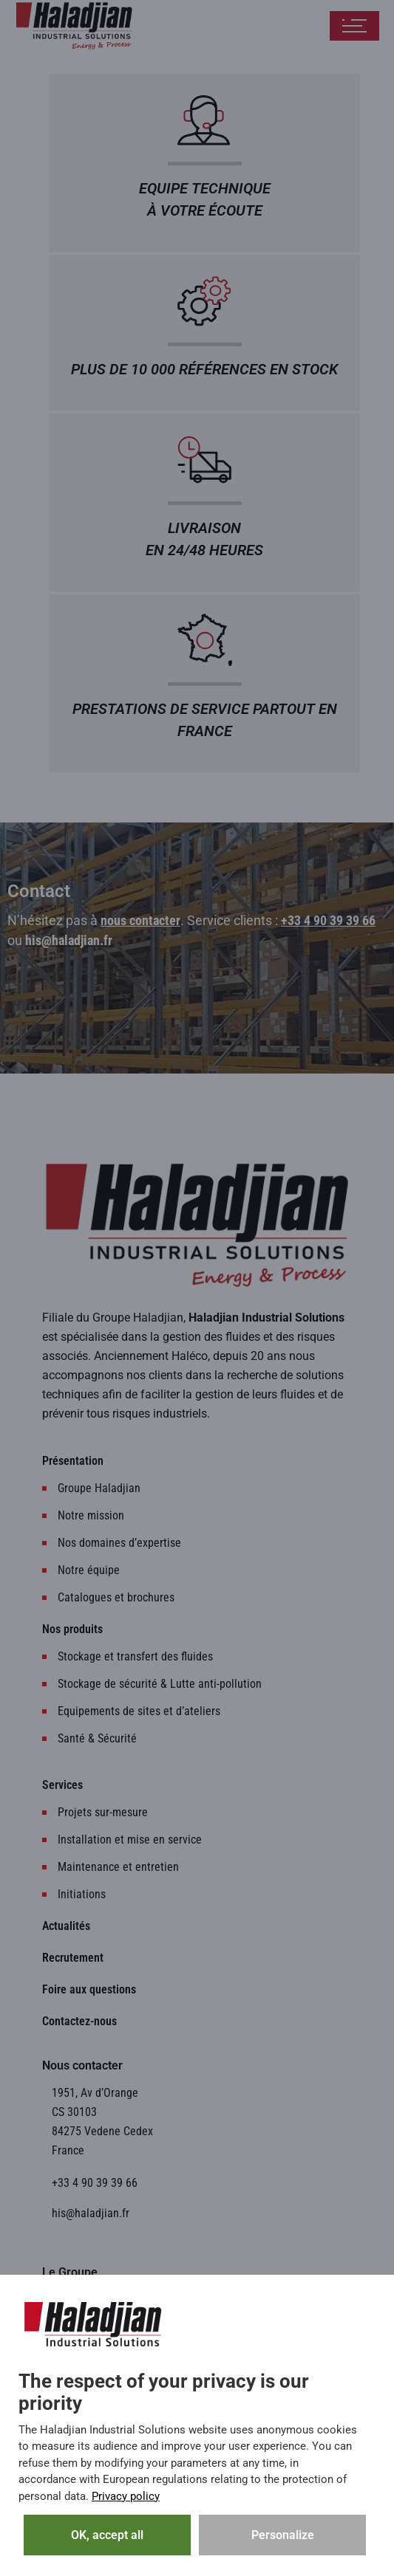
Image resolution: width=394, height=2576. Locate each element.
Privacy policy (126, 2496)
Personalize (282, 2535)
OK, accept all (107, 2535)
